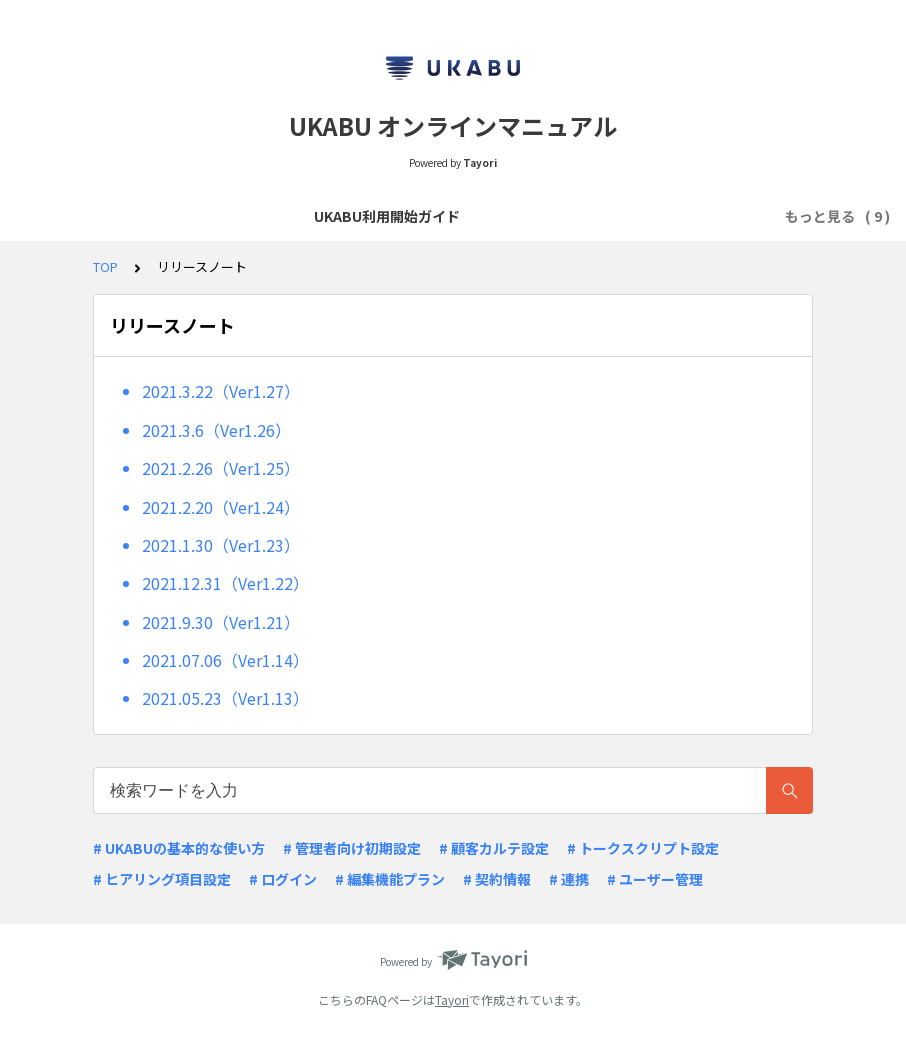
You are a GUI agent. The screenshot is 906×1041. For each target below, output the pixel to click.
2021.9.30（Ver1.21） (221, 622)
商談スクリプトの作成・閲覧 (353, 216)
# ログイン (283, 879)
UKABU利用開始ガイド (161, 216)
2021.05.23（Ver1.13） (225, 698)
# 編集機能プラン (390, 879)
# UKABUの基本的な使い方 (179, 848)
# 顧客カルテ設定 (494, 848)
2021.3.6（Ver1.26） (216, 430)
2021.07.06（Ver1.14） (225, 660)
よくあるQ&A (516, 216)
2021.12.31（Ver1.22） (225, 583)
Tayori (452, 999)
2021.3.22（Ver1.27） (221, 391)
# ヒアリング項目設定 (162, 879)
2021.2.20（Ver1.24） (221, 507)
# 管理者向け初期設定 (352, 848)
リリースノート (636, 216)
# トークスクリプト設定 (643, 848)
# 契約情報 (497, 879)
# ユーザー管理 (655, 879)
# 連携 (569, 879)
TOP (105, 266)
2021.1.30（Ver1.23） (221, 545)
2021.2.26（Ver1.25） (221, 468)
